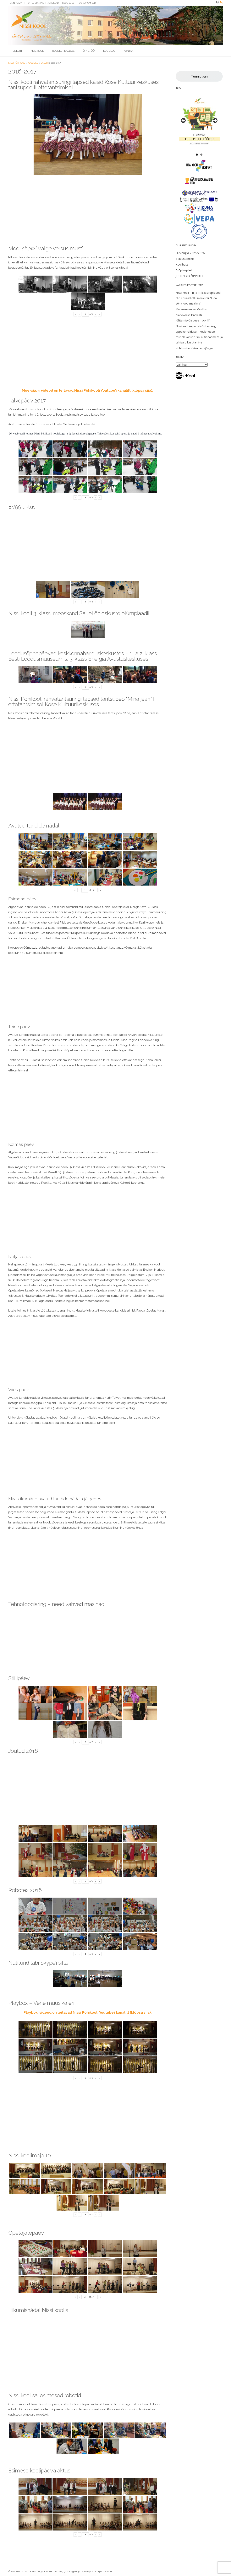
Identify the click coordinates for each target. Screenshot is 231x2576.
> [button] (215, 121)
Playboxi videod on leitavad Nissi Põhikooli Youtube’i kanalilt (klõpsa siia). (88, 2012)
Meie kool (37, 50)
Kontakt (129, 50)
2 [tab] (201, 155)
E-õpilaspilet (184, 270)
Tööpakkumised (87, 3)
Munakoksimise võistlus (191, 309)
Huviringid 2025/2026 (190, 253)
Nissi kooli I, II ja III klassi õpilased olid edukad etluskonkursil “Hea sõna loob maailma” (198, 298)
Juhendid (53, 3)
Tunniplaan (15, 3)
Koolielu (109, 50)
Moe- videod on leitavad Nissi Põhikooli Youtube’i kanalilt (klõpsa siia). (87, 390)
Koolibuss (68, 3)
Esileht (17, 50)
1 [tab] (197, 155)
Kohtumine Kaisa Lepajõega (194, 348)
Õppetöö (89, 50)
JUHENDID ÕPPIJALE (190, 276)
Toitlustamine (35, 3)
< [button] (183, 121)
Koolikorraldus (63, 50)
